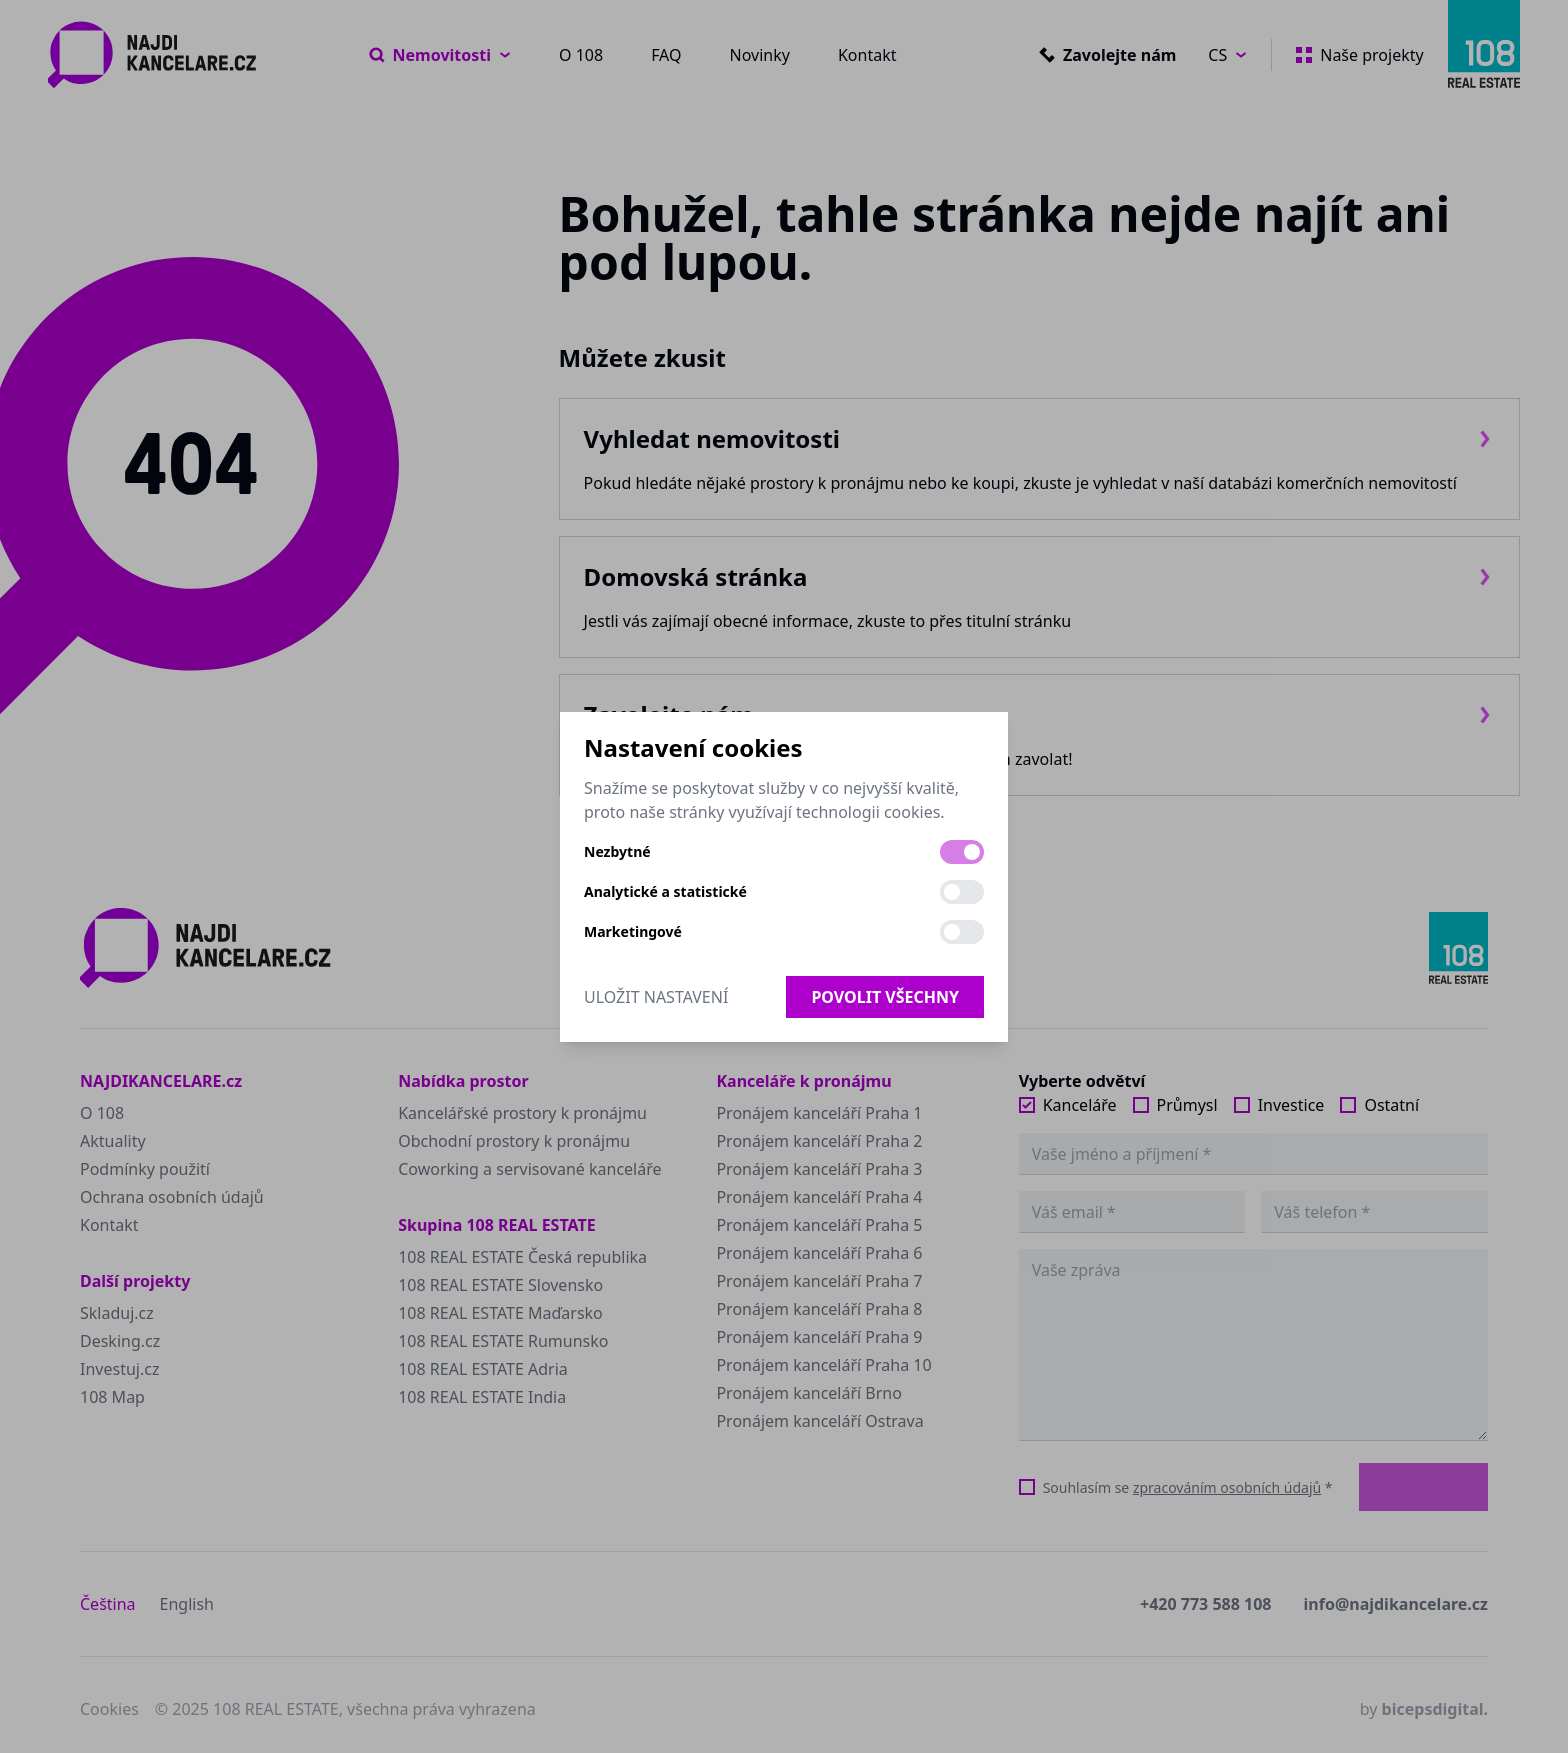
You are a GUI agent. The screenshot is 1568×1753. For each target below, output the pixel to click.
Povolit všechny (885, 997)
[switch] (962, 852)
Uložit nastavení (656, 997)
